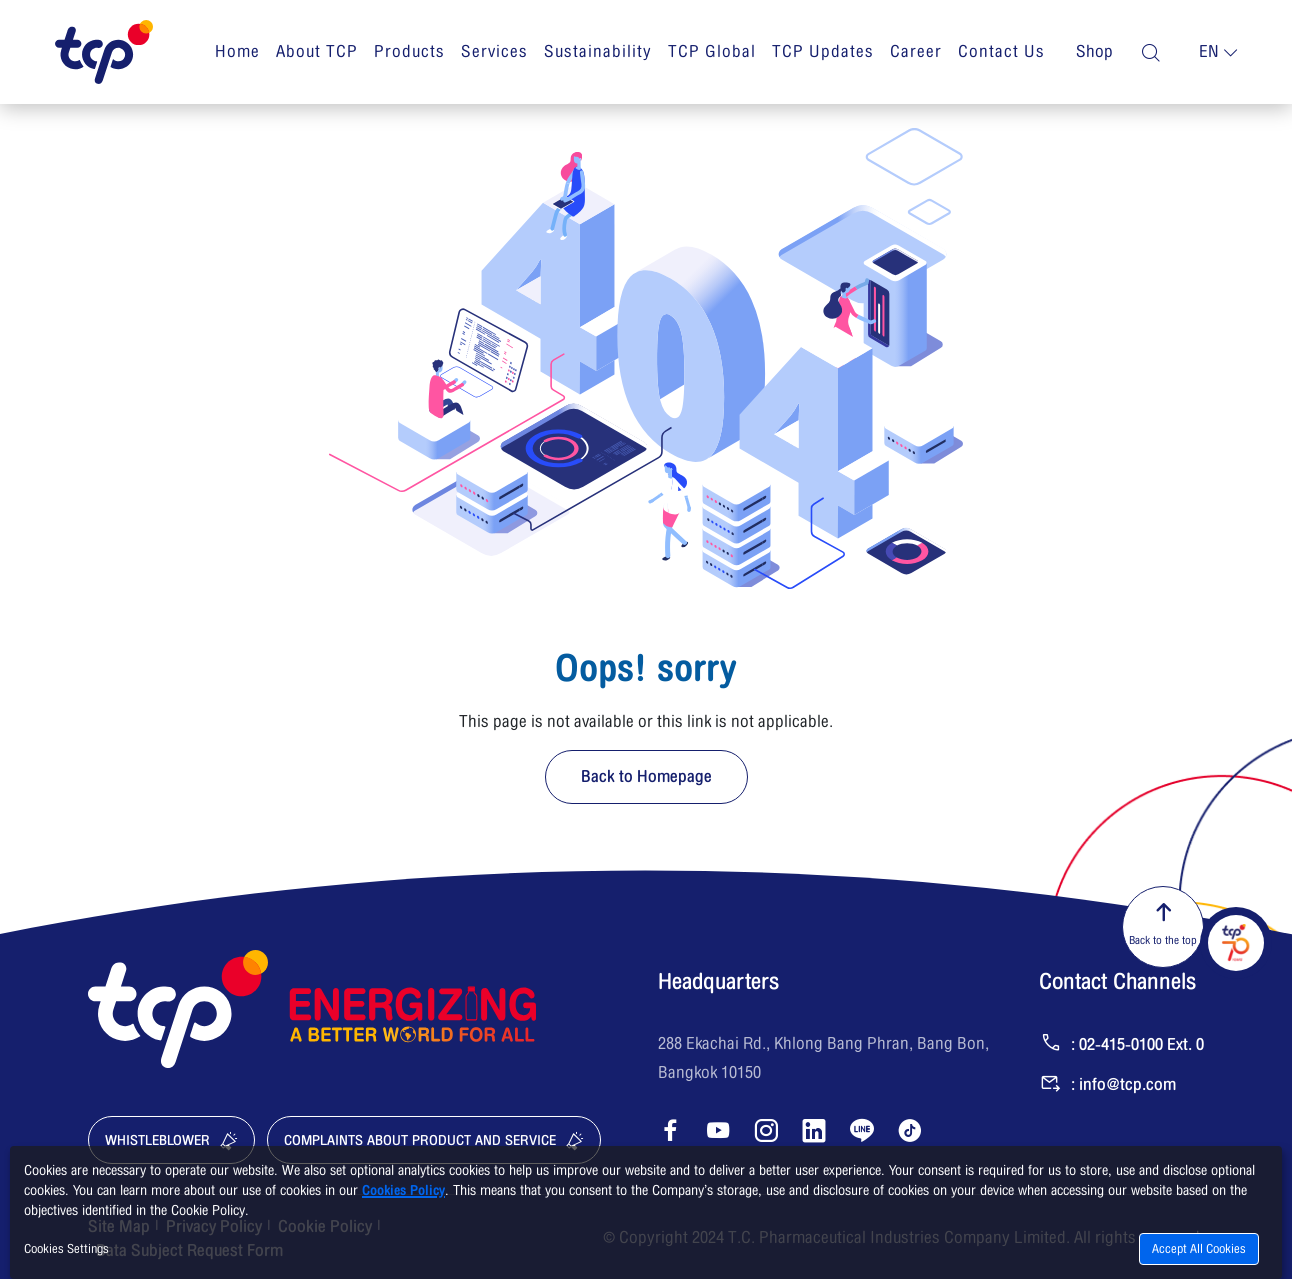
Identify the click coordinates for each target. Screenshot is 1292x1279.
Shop (1094, 52)
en (1209, 52)
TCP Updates (823, 51)
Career (916, 51)
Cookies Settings (66, 1249)
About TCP (317, 51)
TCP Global (712, 51)
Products (409, 51)
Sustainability (598, 51)
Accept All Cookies (1199, 1249)
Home (237, 51)
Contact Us (1001, 51)
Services (494, 51)
